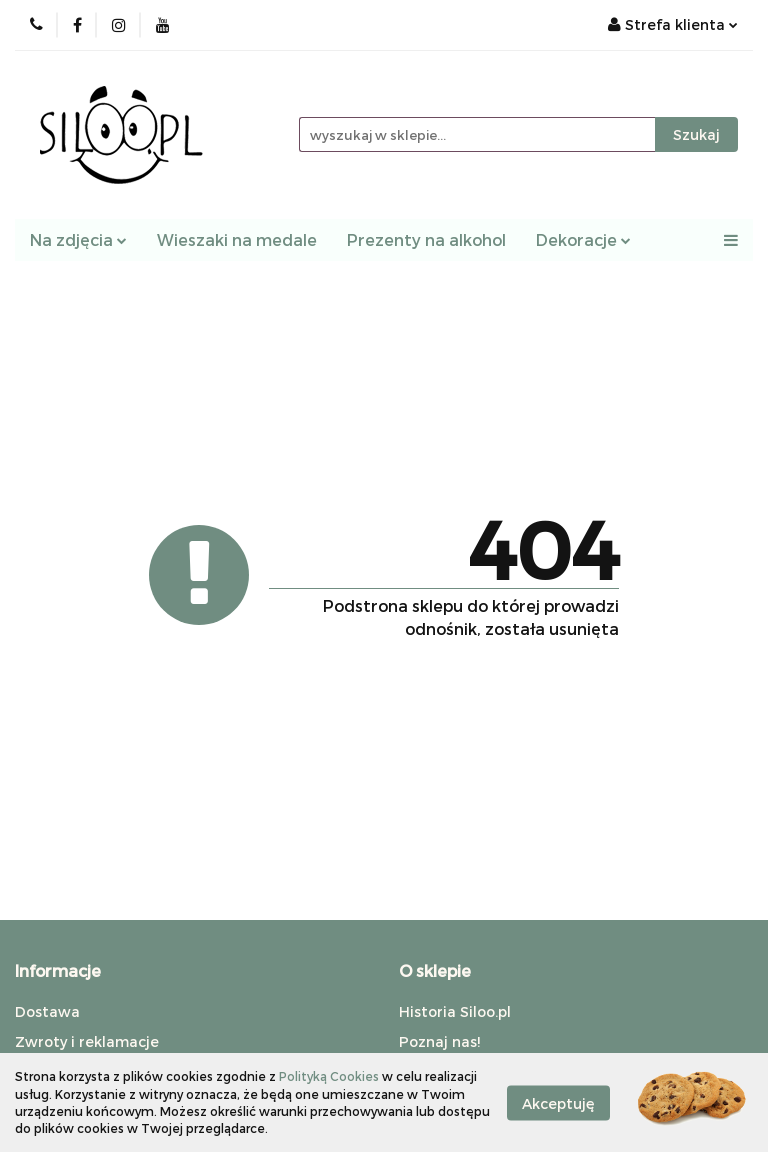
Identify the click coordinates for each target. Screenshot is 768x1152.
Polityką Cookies (329, 1076)
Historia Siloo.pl (455, 1011)
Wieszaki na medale (237, 239)
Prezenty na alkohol (426, 239)
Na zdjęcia (78, 239)
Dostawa (47, 1011)
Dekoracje (583, 239)
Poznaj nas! (439, 1041)
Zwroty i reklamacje (87, 1041)
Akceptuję (558, 1102)
